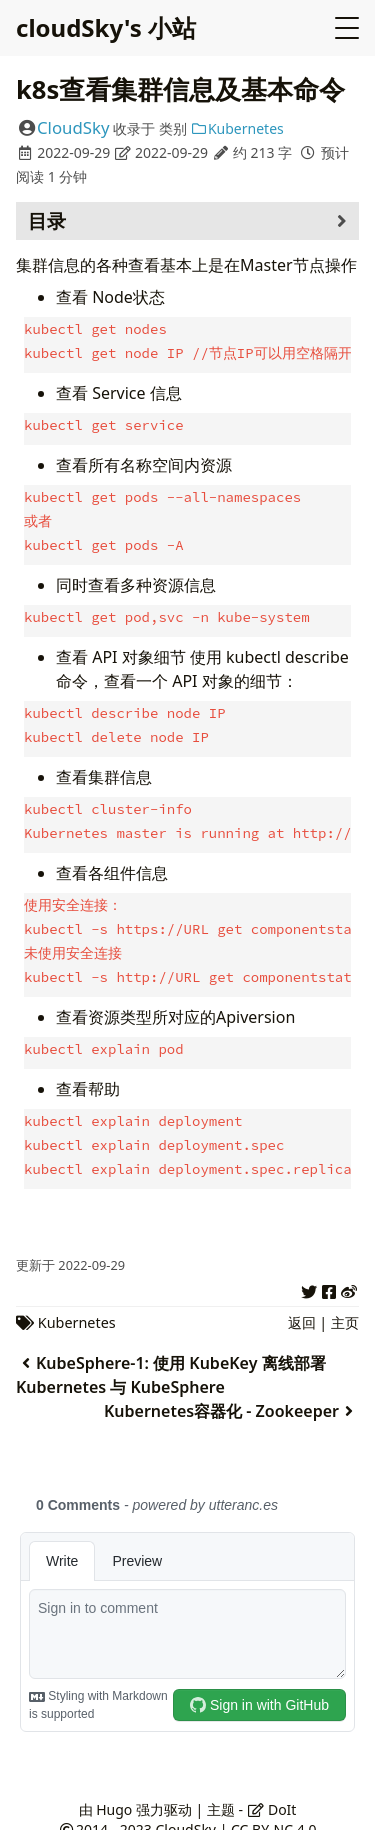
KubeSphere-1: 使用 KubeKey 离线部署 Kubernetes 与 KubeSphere (171, 1357)
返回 (302, 1304)
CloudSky (73, 127)
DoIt (272, 1791)
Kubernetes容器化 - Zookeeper (231, 1393)
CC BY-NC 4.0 (273, 1811)
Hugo (114, 1791)
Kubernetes (236, 128)
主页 (345, 1304)
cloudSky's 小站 (106, 27)
